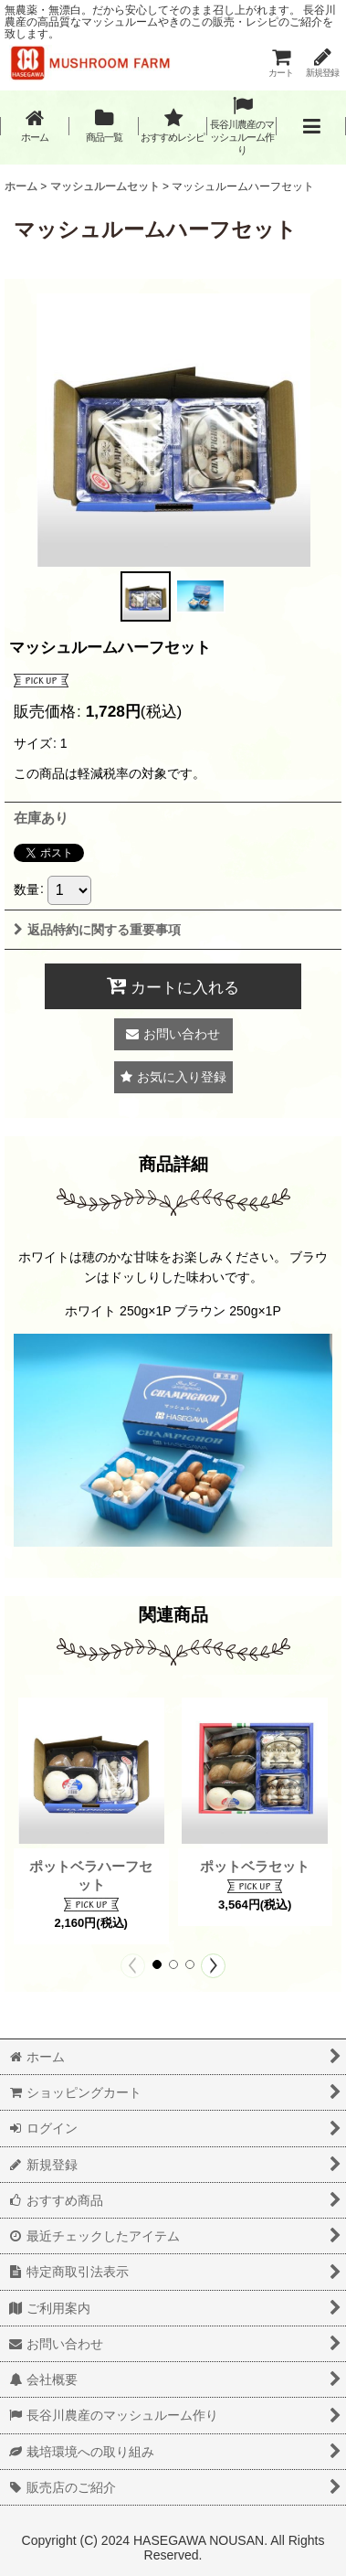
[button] (311, 126)
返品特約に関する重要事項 (97, 929)
